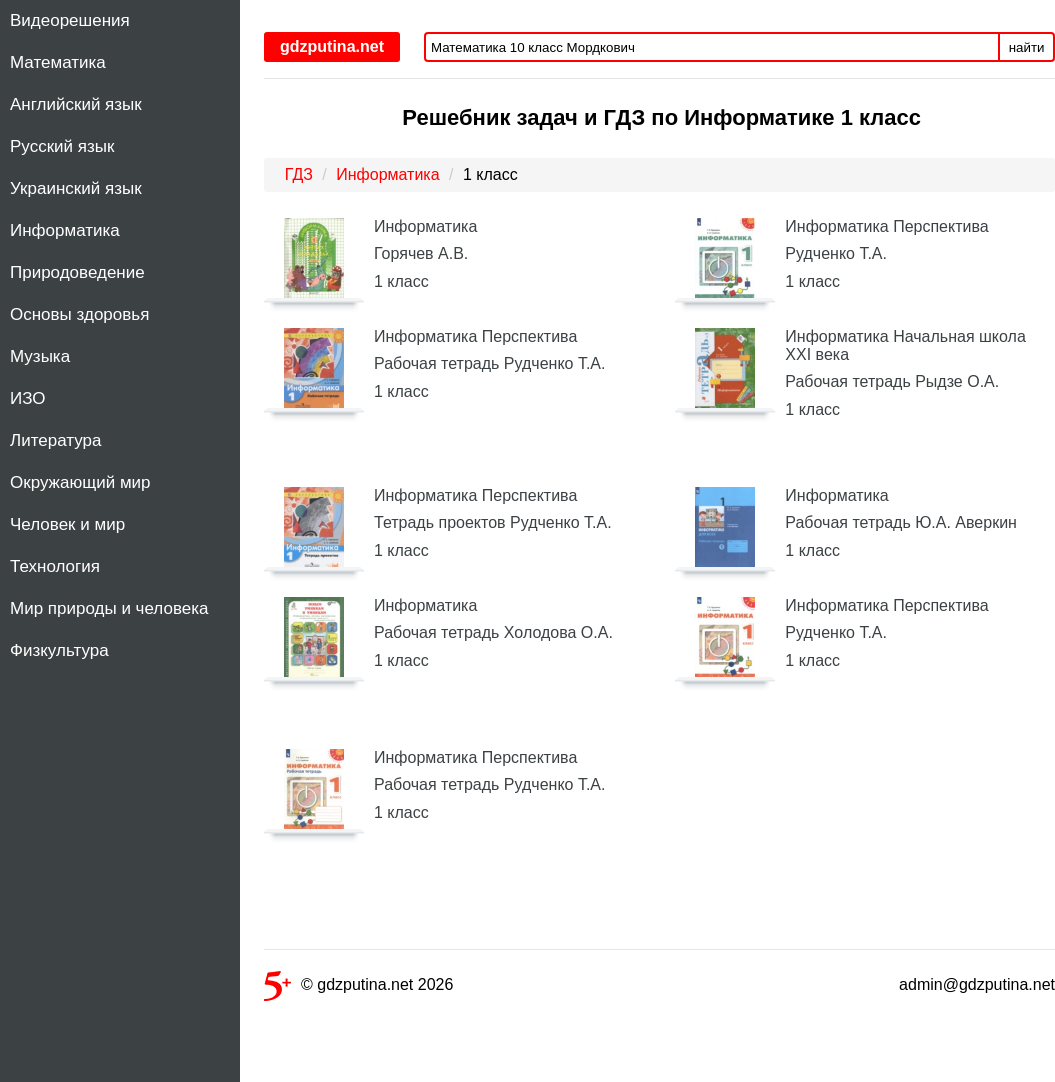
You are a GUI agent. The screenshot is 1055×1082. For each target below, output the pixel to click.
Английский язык (76, 104)
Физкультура (59, 650)
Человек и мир (67, 524)
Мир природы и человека (109, 608)
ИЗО (28, 398)
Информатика (65, 230)
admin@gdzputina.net (977, 984)
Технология (55, 566)
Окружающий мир (80, 482)
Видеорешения (70, 20)
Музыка (40, 356)
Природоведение (77, 272)
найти (1027, 47)
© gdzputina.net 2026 (358, 988)
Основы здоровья (79, 314)
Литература (55, 440)
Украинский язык (76, 188)
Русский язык (62, 146)
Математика (58, 62)
